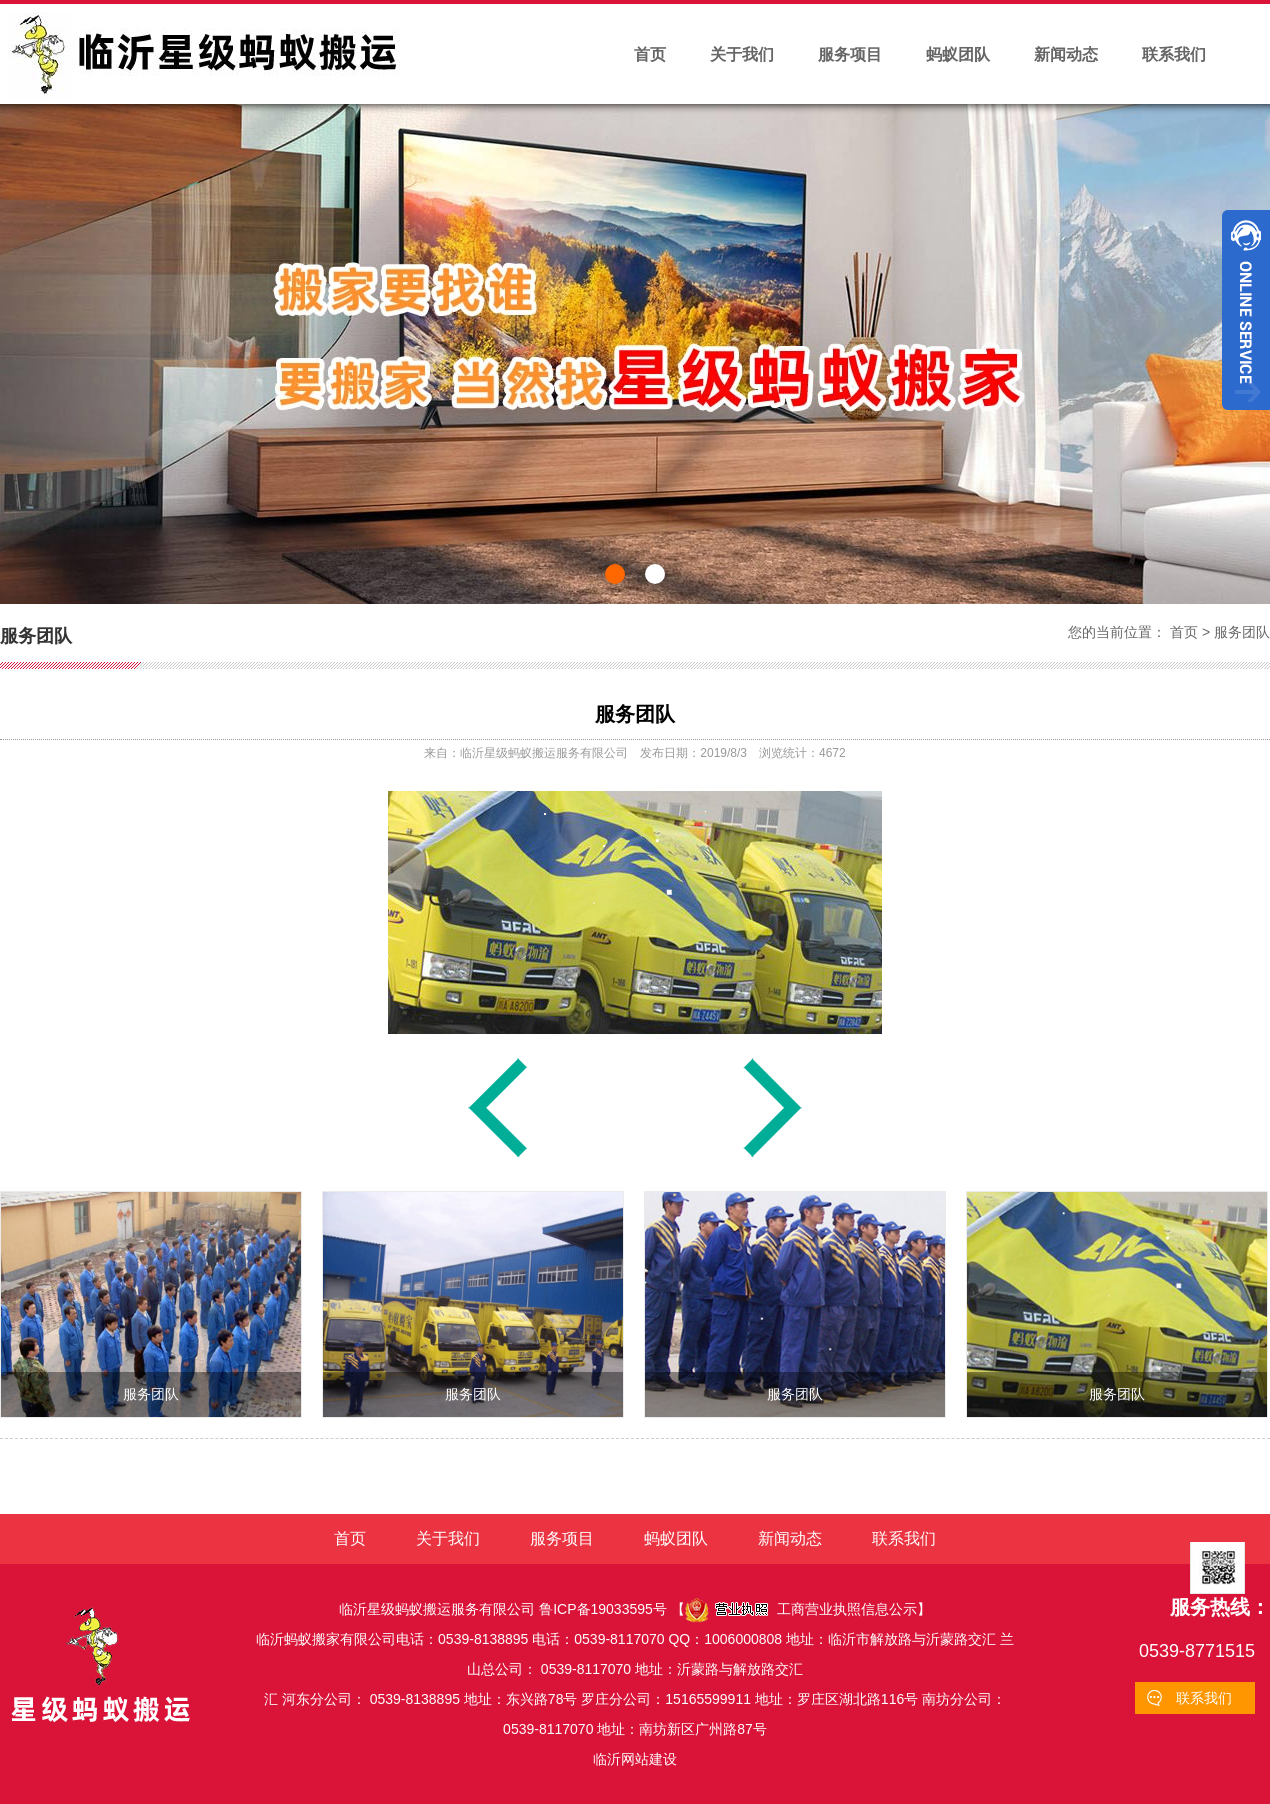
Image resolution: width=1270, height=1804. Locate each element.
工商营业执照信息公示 (801, 1609)
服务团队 (1242, 632)
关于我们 (742, 54)
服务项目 (850, 54)
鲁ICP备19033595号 (603, 1609)
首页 (650, 54)
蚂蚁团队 (958, 54)
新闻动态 (1066, 54)
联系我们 (1174, 54)
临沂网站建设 (635, 1759)
